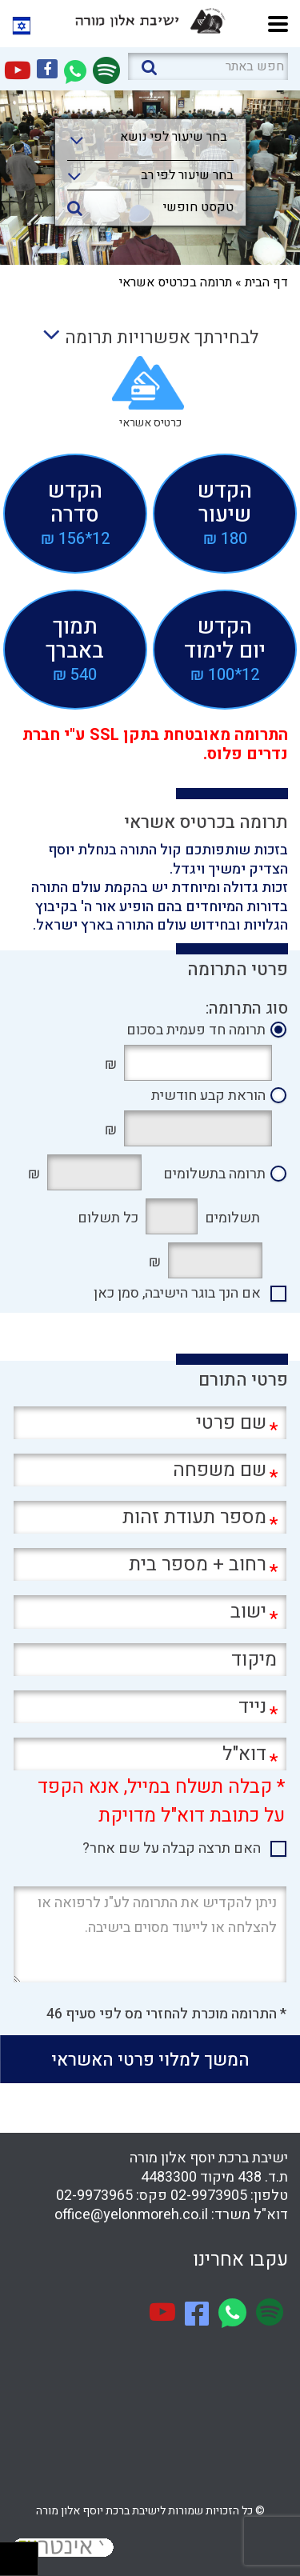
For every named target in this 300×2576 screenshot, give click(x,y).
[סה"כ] (94, 1172)
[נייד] (150, 1706)
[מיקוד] (150, 1659)
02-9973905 (208, 2195)
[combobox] (150, 141)
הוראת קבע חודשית (208, 1096)
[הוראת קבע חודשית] (198, 1128)
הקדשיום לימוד (224, 649)
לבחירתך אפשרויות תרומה (150, 337)
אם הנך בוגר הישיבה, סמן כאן (177, 1293)
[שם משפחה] (150, 1470)
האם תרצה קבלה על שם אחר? (171, 1849)
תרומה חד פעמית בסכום (196, 1030)
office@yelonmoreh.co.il (131, 2215)
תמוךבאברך (75, 649)
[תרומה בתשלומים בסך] (215, 1260)
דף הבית (266, 282)
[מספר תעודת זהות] (150, 1517)
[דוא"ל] (150, 1754)
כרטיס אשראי (150, 422)
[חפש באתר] (208, 66)
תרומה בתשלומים (214, 1174)
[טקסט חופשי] (150, 206)
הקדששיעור (224, 513)
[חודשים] (172, 1216)
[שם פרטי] (150, 1422)
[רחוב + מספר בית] (150, 1564)
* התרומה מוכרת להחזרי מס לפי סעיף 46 (166, 2014)
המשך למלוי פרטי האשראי (150, 2060)
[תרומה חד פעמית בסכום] (198, 1063)
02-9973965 (94, 2195)
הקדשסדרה (75, 513)
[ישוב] (150, 1611)
